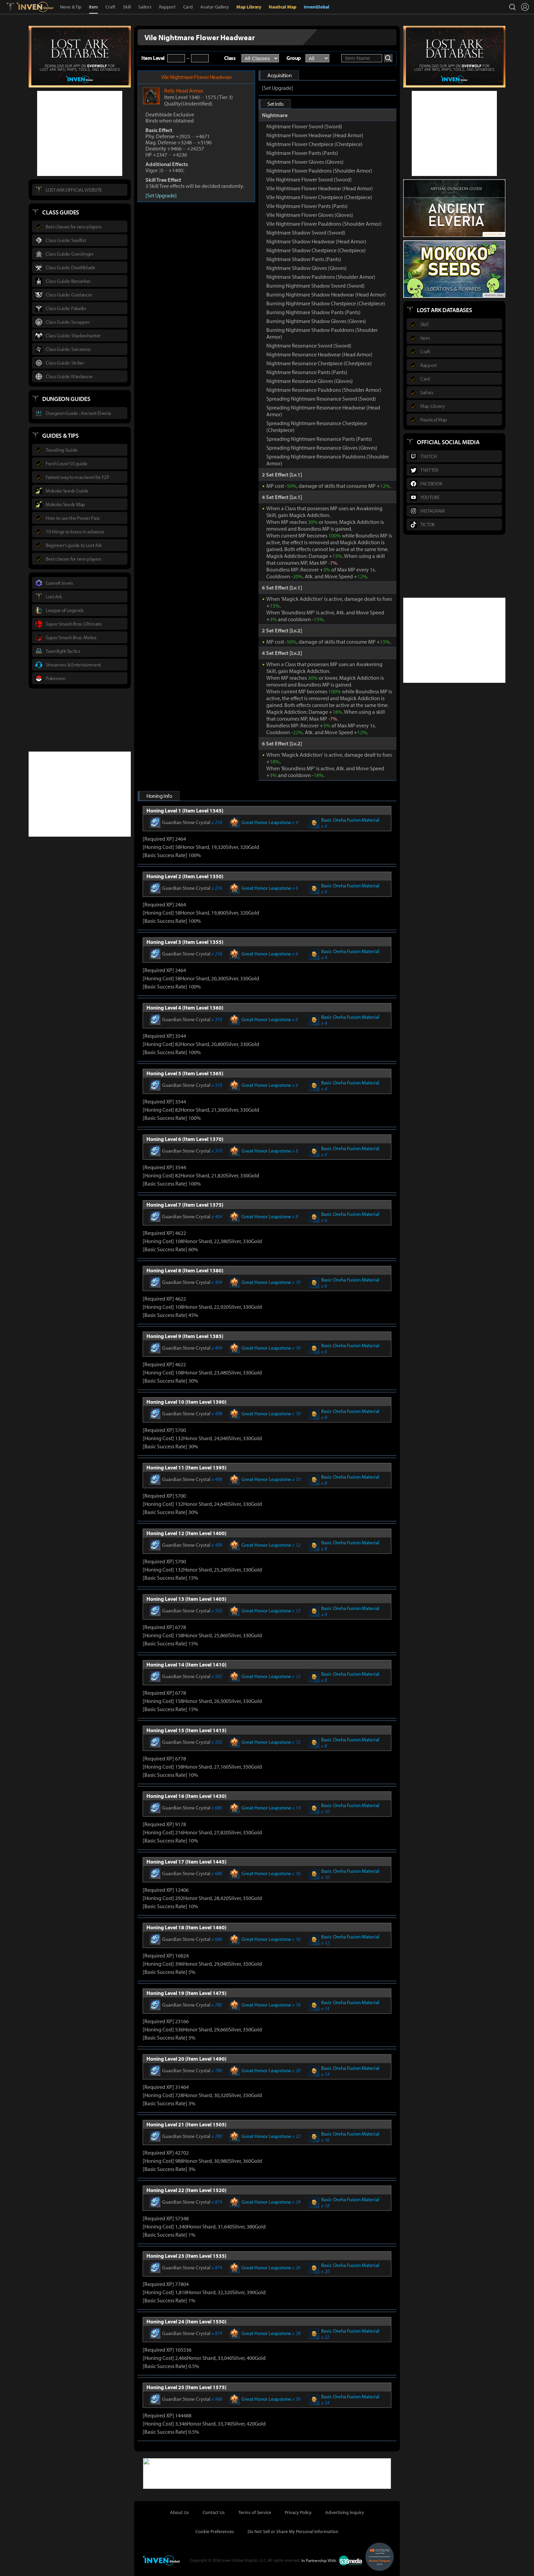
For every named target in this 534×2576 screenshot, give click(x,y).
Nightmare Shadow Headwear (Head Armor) (316, 241)
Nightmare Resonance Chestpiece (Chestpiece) (319, 363)
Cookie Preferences (214, 2531)
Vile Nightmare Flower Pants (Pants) (307, 206)
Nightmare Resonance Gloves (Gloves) (309, 380)
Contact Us (214, 2512)
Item (93, 7)
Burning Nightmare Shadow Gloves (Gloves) (316, 321)
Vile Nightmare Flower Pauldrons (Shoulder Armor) (324, 223)
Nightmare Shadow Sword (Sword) (305, 232)
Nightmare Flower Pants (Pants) (302, 152)
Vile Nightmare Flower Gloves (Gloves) (309, 214)
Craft (110, 7)
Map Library (248, 7)
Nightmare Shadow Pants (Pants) (303, 259)
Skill (127, 7)
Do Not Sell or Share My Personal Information (293, 2531)
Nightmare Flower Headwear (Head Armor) (314, 135)
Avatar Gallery (214, 7)
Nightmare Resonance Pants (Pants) (306, 372)
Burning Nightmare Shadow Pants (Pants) (313, 312)
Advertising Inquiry (344, 2512)
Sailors (145, 7)
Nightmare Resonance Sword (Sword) (308, 345)
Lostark (15, 6)
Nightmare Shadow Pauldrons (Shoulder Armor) (320, 276)
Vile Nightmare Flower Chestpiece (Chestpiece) (319, 197)
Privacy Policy (298, 2512)
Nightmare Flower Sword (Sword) (304, 126)
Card (188, 7)
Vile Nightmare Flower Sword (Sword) (309, 179)
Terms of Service (254, 2512)
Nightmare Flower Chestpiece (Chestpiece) (314, 144)
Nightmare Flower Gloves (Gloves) (305, 161)
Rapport (167, 7)
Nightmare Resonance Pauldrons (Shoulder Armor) (323, 389)
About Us (179, 2512)
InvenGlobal (316, 7)
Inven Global (35, 7)
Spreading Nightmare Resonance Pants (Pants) (319, 438)
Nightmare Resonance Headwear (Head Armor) (319, 354)
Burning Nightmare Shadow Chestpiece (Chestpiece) (325, 303)
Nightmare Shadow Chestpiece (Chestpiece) (316, 250)
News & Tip (70, 7)
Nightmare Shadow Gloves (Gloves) (306, 267)
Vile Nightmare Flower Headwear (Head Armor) (319, 188)
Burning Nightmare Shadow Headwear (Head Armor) (326, 294)
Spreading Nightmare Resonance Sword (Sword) (321, 398)
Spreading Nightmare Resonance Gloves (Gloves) (321, 447)
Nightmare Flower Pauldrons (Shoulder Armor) (319, 170)
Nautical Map (282, 7)
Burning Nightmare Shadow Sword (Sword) (315, 285)
